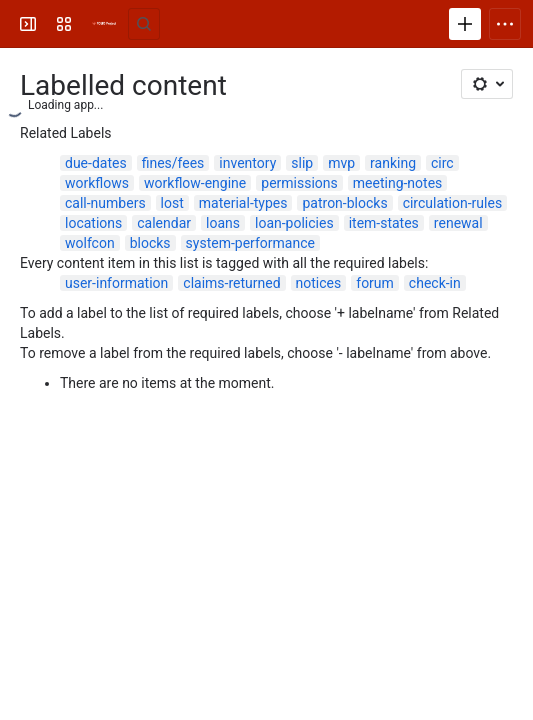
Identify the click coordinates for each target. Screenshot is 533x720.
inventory (247, 163)
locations (93, 223)
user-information (116, 283)
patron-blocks (344, 203)
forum (375, 283)
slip (302, 163)
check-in (435, 283)
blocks (150, 243)
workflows (97, 183)
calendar (164, 223)
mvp (341, 163)
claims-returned (231, 283)
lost (172, 203)
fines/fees (173, 163)
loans (223, 223)
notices (319, 283)
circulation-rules (453, 203)
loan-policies (294, 223)
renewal (458, 223)
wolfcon (90, 243)
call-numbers (105, 203)
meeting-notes (398, 183)
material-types (243, 203)
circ (442, 163)
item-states (384, 223)
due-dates (96, 163)
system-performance (250, 243)
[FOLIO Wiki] (104, 24)
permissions (299, 183)
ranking (393, 163)
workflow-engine (195, 183)
